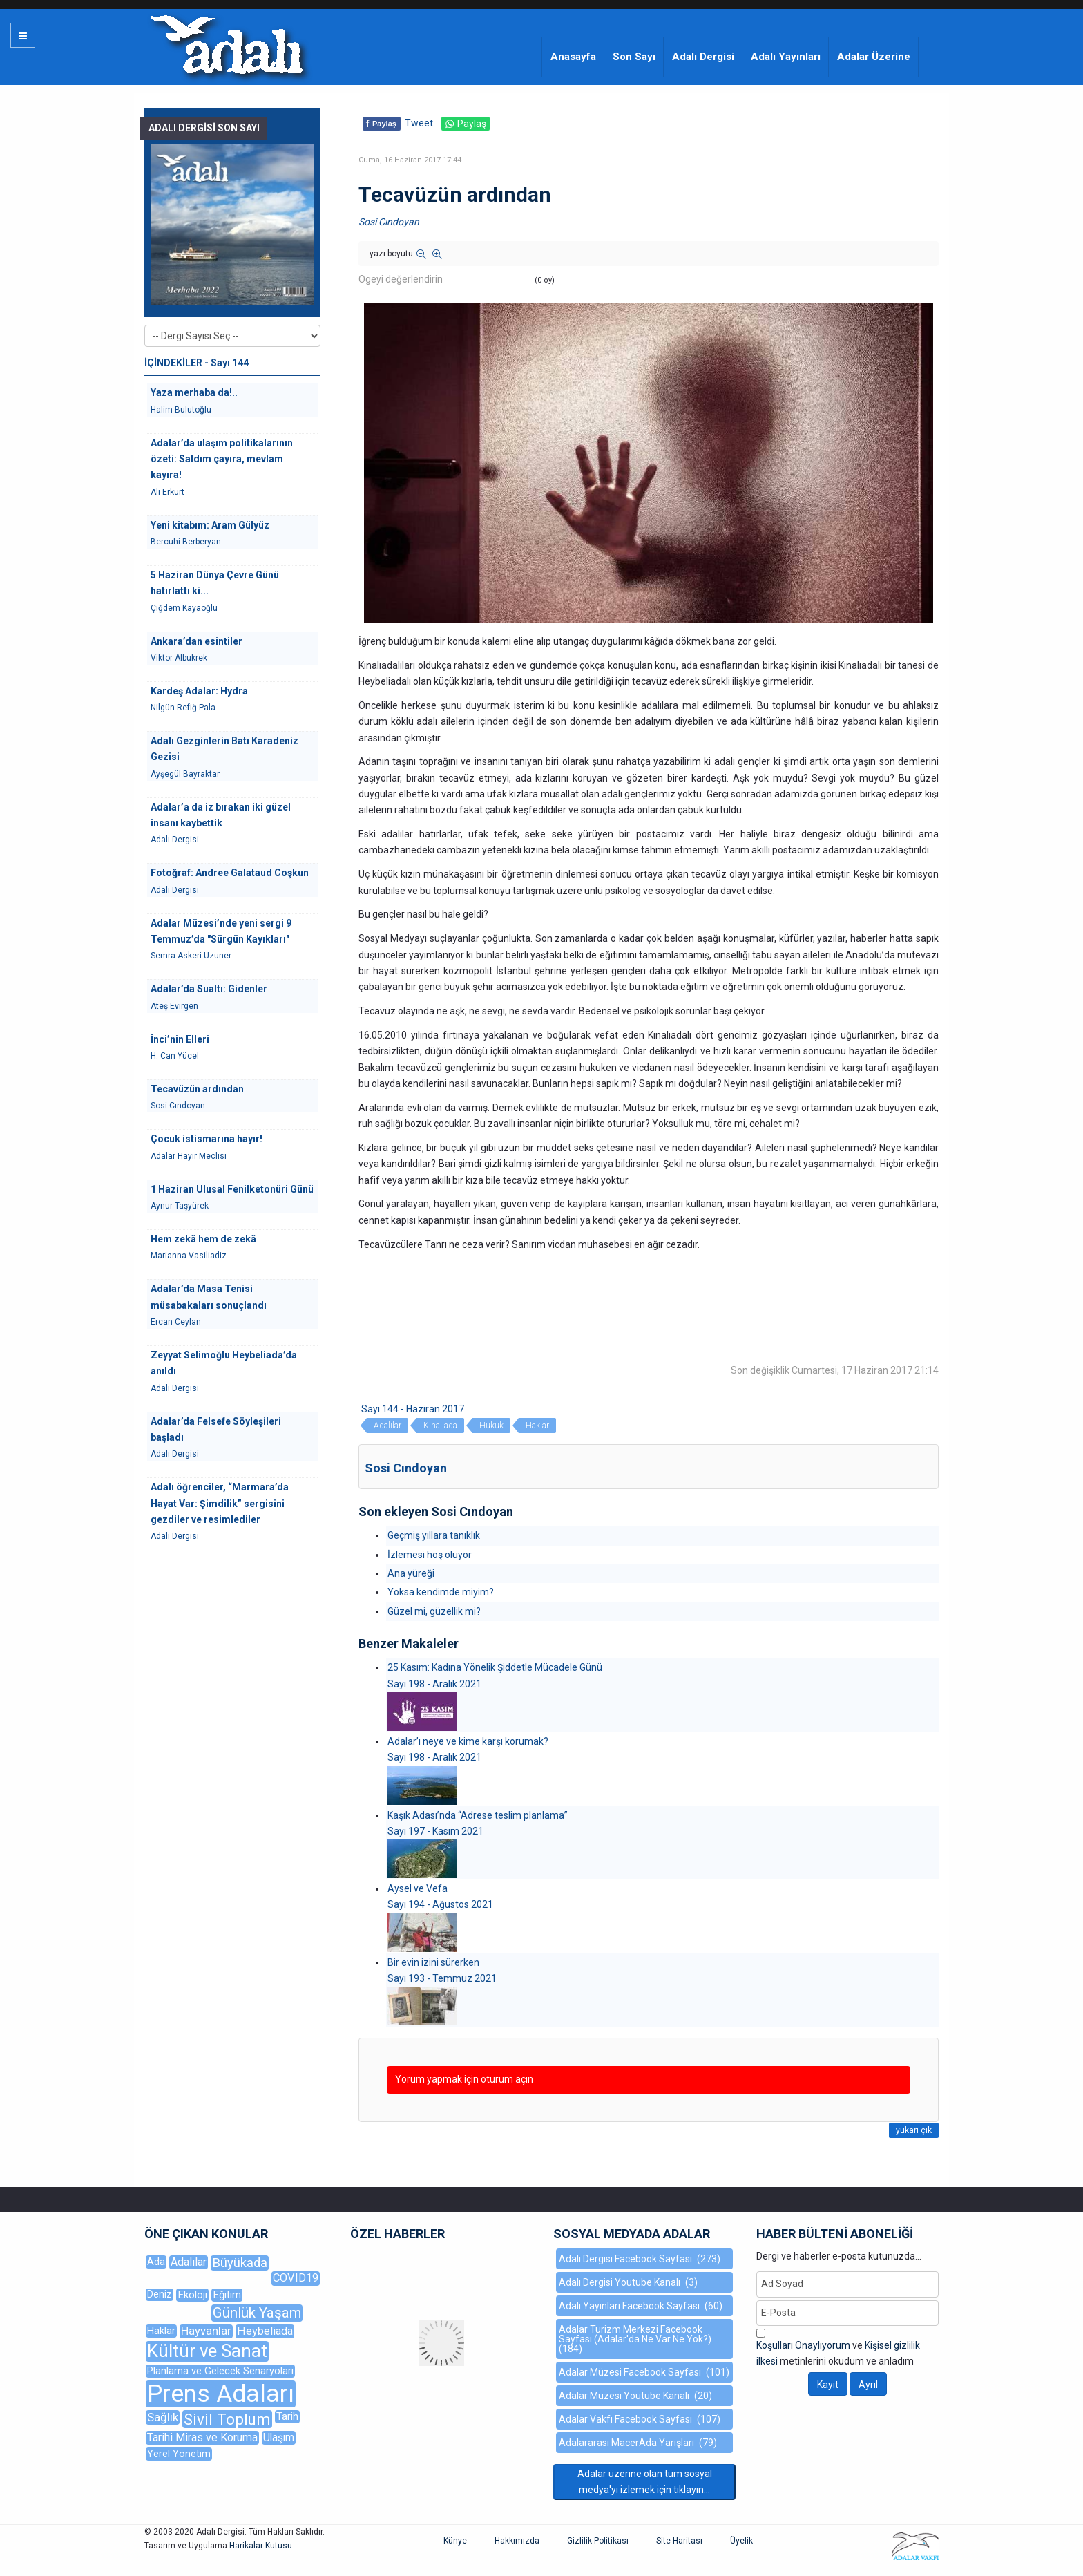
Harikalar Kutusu (260, 2545)
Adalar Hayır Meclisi (189, 1156)
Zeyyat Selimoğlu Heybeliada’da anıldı (224, 1362)
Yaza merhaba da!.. (194, 392)
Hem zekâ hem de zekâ (203, 1238)
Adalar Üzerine (873, 56)
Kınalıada (440, 1425)
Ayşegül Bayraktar (185, 774)
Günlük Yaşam (257, 2312)
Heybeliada (265, 2331)
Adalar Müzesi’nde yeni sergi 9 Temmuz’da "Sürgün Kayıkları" (221, 931)
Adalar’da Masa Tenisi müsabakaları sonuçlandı (209, 1296)
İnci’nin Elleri (180, 1039)
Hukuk (491, 1425)
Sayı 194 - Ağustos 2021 (440, 1904)
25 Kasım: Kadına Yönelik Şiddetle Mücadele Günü (494, 1667)
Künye (455, 2541)
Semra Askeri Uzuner (191, 955)
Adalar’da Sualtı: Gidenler (209, 988)
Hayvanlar (206, 2331)
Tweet (419, 123)
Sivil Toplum (227, 2419)
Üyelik (741, 2541)
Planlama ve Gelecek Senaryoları (220, 2371)
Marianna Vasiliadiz (189, 1255)
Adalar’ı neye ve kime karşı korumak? (467, 1741)
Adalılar (387, 1425)
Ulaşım (278, 2437)
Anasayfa (573, 56)
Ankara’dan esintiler (196, 641)
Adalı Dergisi (703, 56)
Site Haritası (679, 2541)
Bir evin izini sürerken (433, 1962)
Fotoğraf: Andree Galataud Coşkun (230, 872)
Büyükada (239, 2262)
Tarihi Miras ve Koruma (202, 2437)
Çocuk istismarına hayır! (206, 1138)
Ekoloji (192, 2295)
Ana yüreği (410, 1573)
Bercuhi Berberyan (186, 542)
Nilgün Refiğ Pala (183, 707)
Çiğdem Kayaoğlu (184, 608)
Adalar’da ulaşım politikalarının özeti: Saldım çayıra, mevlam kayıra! (222, 459)
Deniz (159, 2294)
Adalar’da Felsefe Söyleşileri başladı (216, 1429)
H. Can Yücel (175, 1056)
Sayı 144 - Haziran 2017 (412, 1408)
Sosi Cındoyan (388, 221)
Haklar (537, 1425)
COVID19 (295, 2277)
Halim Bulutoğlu (181, 410)
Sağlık (162, 2417)
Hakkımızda (517, 2541)
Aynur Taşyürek (180, 1206)
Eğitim (227, 2295)
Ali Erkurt (167, 492)
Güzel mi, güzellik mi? (434, 1611)
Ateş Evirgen (174, 1006)
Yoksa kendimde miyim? (440, 1592)
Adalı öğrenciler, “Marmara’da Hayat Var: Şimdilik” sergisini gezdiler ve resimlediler (220, 1503)
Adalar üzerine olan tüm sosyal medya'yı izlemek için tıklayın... (644, 2481)
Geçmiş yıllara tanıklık (433, 1535)
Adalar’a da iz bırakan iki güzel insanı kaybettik (221, 815)
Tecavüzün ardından (197, 1089)
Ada (156, 2261)
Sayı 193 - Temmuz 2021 (442, 1978)
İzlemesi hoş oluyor (429, 1554)
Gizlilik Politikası (598, 2541)
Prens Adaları (220, 2393)
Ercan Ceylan (176, 1322)
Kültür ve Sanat (207, 2351)
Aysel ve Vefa (417, 1888)
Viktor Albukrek (179, 658)
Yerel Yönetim (179, 2453)
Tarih (287, 2416)
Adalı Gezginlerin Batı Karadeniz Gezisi (224, 748)
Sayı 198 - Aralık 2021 (434, 1683)
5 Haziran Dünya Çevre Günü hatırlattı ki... (215, 582)
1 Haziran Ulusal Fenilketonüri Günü (232, 1189)
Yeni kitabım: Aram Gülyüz (210, 525)
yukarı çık (914, 2130)
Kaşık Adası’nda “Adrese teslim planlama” (477, 1815)
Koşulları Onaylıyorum (803, 2345)
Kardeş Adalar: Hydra (199, 691)
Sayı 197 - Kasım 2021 (435, 1831)
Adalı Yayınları (786, 56)
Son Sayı (634, 56)
